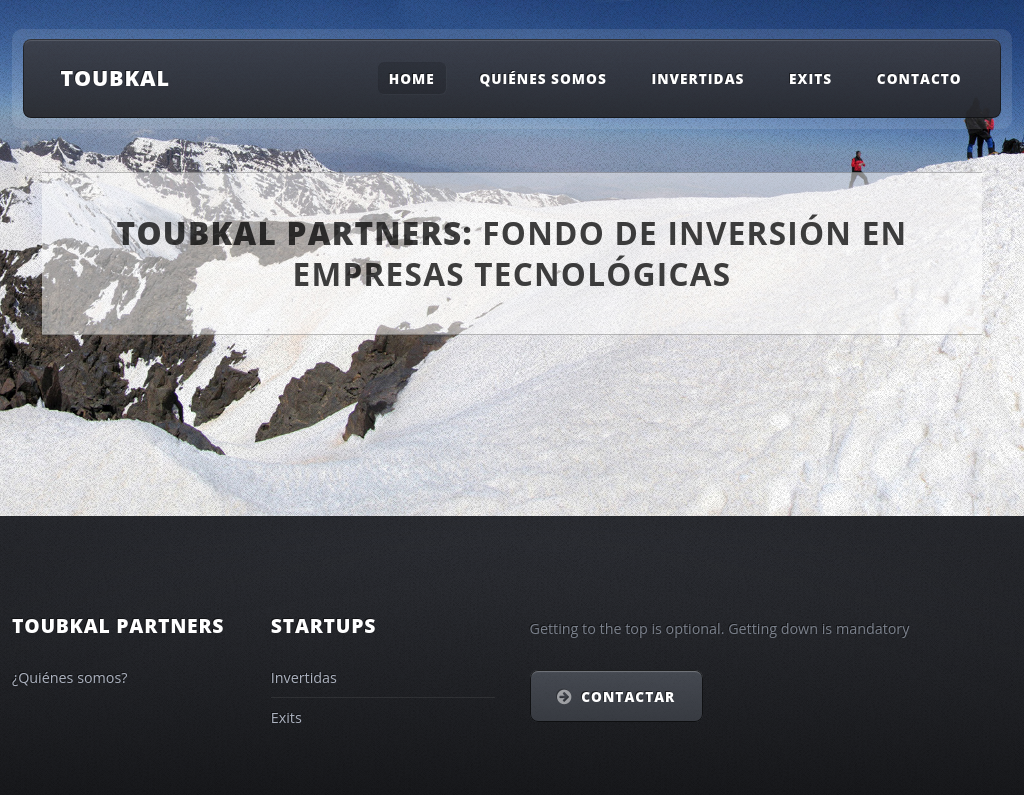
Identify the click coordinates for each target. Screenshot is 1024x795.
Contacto (919, 77)
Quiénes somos (542, 77)
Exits (810, 77)
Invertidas (697, 77)
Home (412, 77)
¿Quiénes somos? (70, 677)
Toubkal (115, 77)
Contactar (628, 696)
